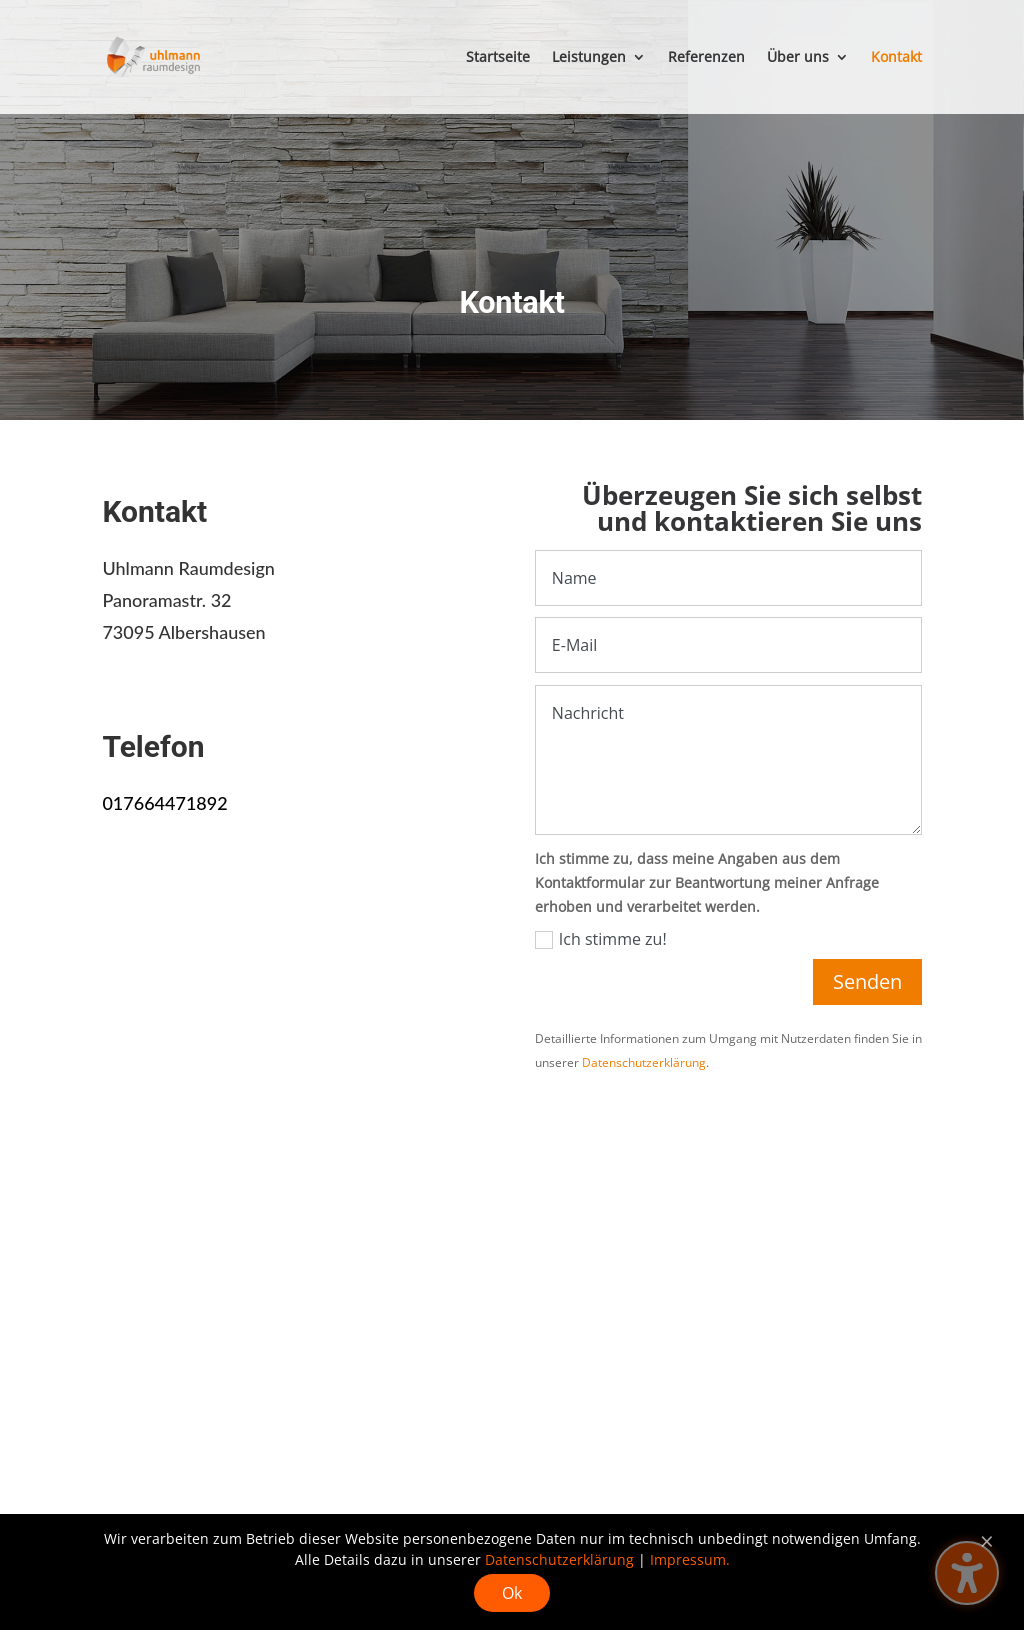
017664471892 (164, 803)
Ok (512, 1593)
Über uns (798, 58)
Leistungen (589, 58)
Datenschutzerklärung (644, 1062)
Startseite (498, 58)
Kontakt (896, 58)
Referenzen (706, 58)
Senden (867, 981)
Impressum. (690, 1559)
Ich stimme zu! (601, 939)
